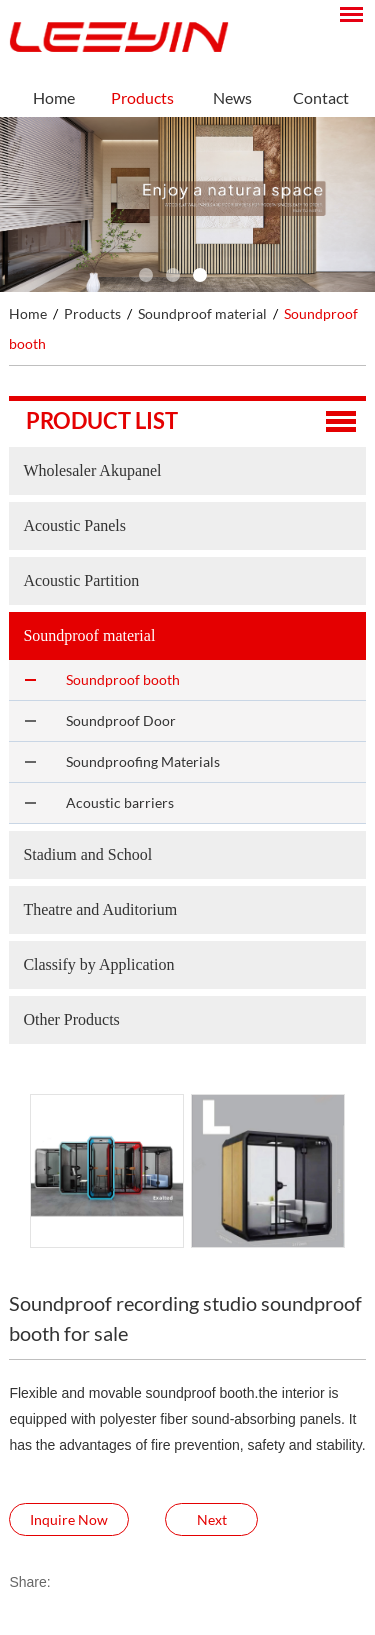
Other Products (71, 1019)
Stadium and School (87, 854)
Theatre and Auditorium (100, 909)
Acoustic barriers (120, 802)
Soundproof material (202, 313)
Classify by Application (98, 964)
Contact (321, 97)
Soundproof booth (123, 679)
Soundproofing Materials (143, 761)
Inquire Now (69, 1519)
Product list (102, 420)
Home (54, 97)
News (232, 97)
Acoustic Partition (81, 580)
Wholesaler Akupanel (92, 470)
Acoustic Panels (74, 525)
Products (142, 97)
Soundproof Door (121, 720)
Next (212, 1519)
